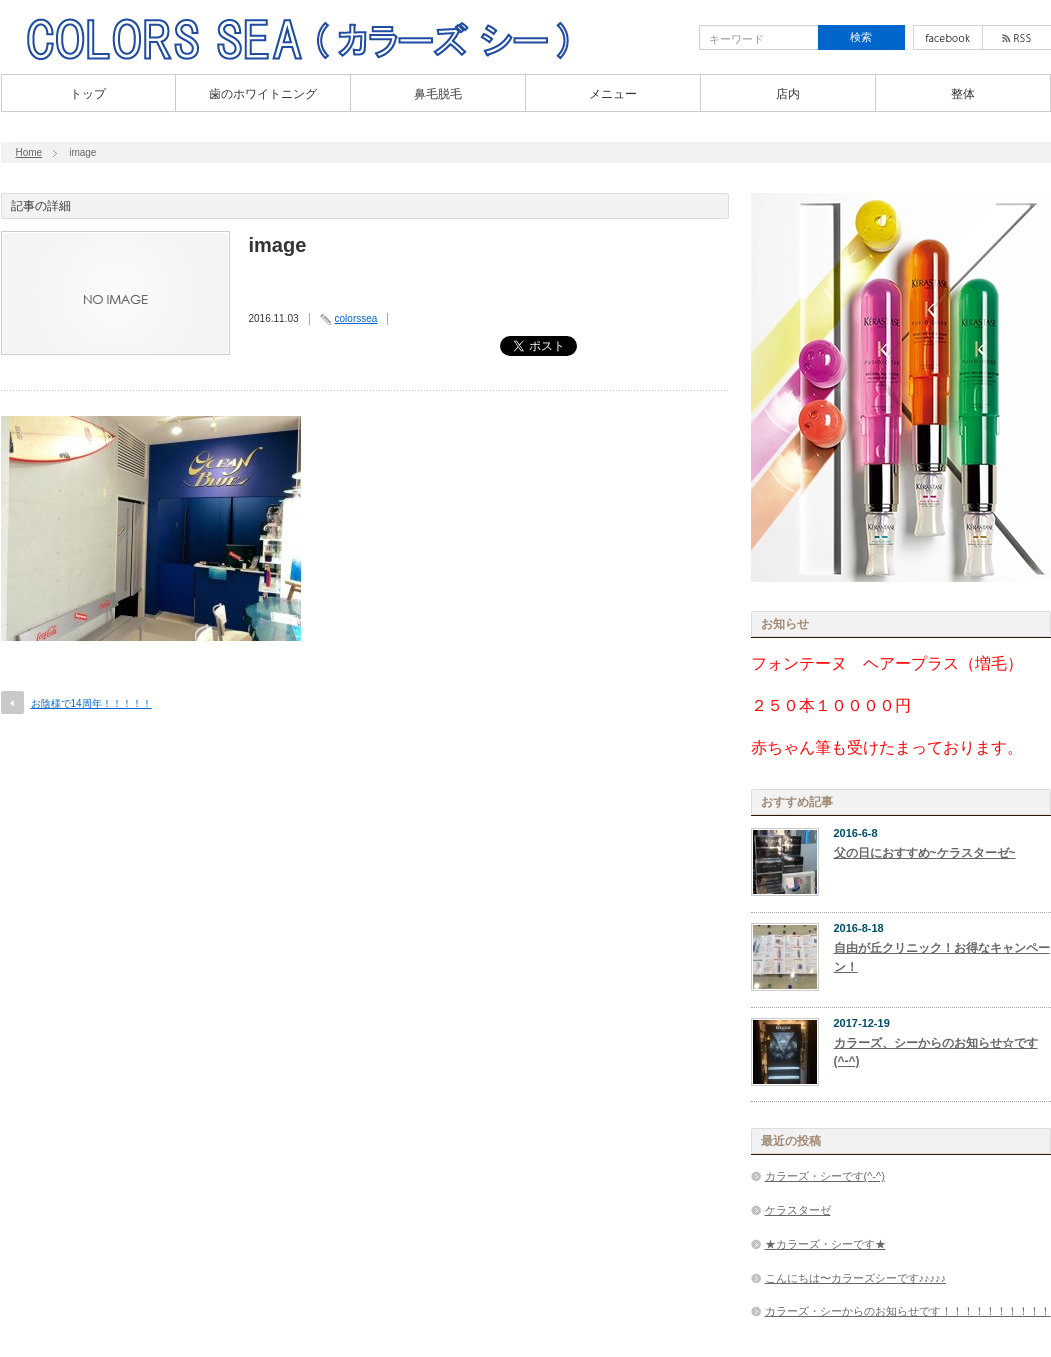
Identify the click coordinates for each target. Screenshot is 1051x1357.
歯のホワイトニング (263, 94)
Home (29, 152)
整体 (963, 94)
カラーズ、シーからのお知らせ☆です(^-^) (936, 1052)
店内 (788, 94)
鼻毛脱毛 (438, 94)
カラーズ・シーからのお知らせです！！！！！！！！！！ (908, 1311)
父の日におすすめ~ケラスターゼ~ (925, 853)
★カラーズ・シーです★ (825, 1244)
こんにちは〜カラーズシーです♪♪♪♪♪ (856, 1278)
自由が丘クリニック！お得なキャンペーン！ (942, 957)
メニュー (613, 94)
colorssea (356, 318)
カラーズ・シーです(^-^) (825, 1176)
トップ (88, 94)
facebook (948, 37)
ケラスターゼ (798, 1210)
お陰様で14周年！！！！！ (91, 703)
